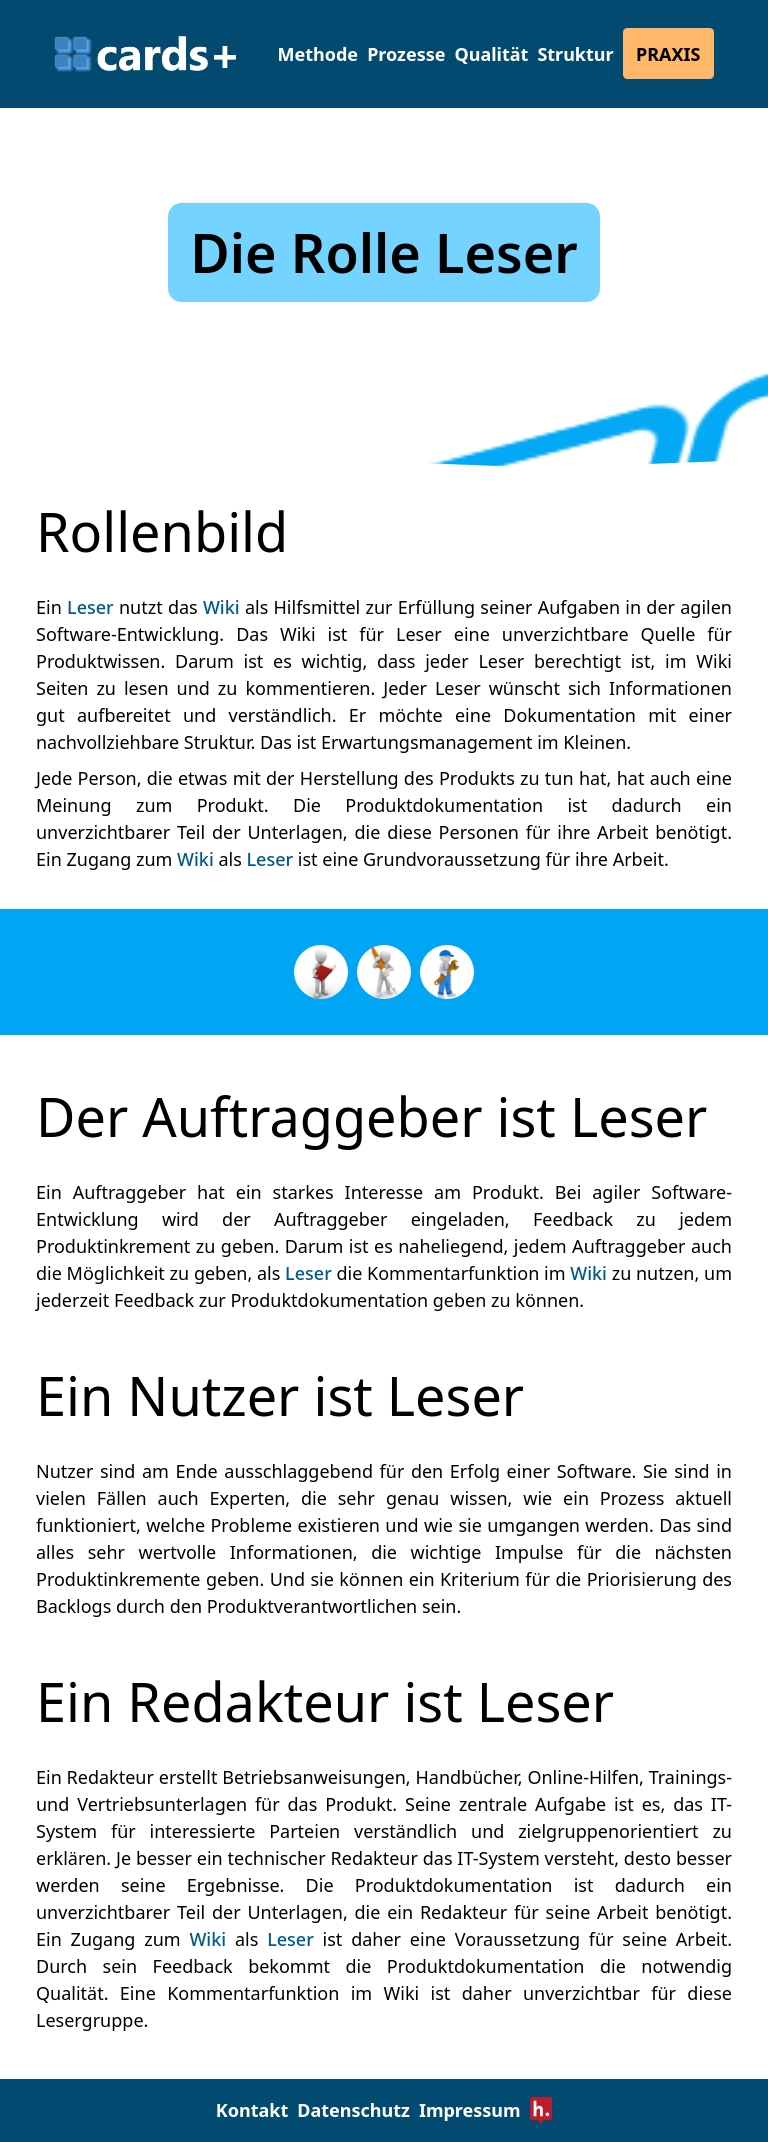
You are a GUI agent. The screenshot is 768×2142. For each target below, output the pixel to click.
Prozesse (406, 54)
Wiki (221, 607)
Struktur (575, 54)
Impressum (470, 2110)
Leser (90, 607)
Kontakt (252, 2110)
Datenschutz (353, 2110)
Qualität (492, 54)
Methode (318, 54)
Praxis (668, 54)
